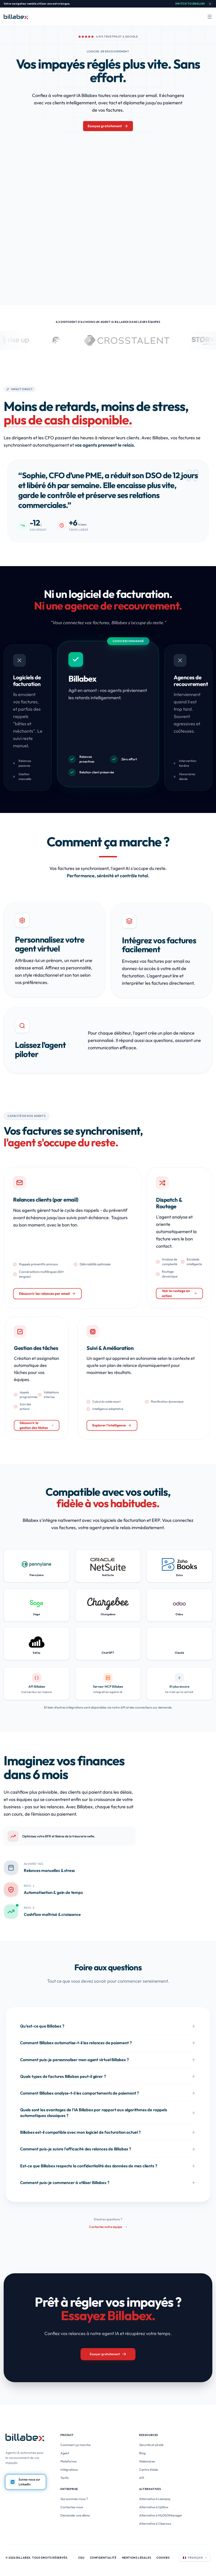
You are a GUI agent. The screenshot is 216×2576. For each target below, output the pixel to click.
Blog (142, 2453)
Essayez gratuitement (108, 126)
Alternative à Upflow (153, 2507)
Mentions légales (136, 2557)
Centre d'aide (148, 2470)
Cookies (163, 2557)
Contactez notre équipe (108, 2227)
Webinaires (147, 2461)
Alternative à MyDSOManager (160, 2515)
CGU (81, 2557)
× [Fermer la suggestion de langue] (210, 3)
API (141, 2478)
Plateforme (68, 2461)
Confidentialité (103, 2557)
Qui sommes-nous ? (74, 2499)
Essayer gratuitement (108, 2354)
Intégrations (69, 2470)
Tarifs (64, 2478)
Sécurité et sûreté (151, 2445)
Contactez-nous (71, 2507)
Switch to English (190, 3)
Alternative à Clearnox (155, 2524)
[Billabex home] (16, 16)
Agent (64, 2453)
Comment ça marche (75, 2445)
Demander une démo (75, 2515)
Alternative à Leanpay (154, 2499)
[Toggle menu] (209, 16)
